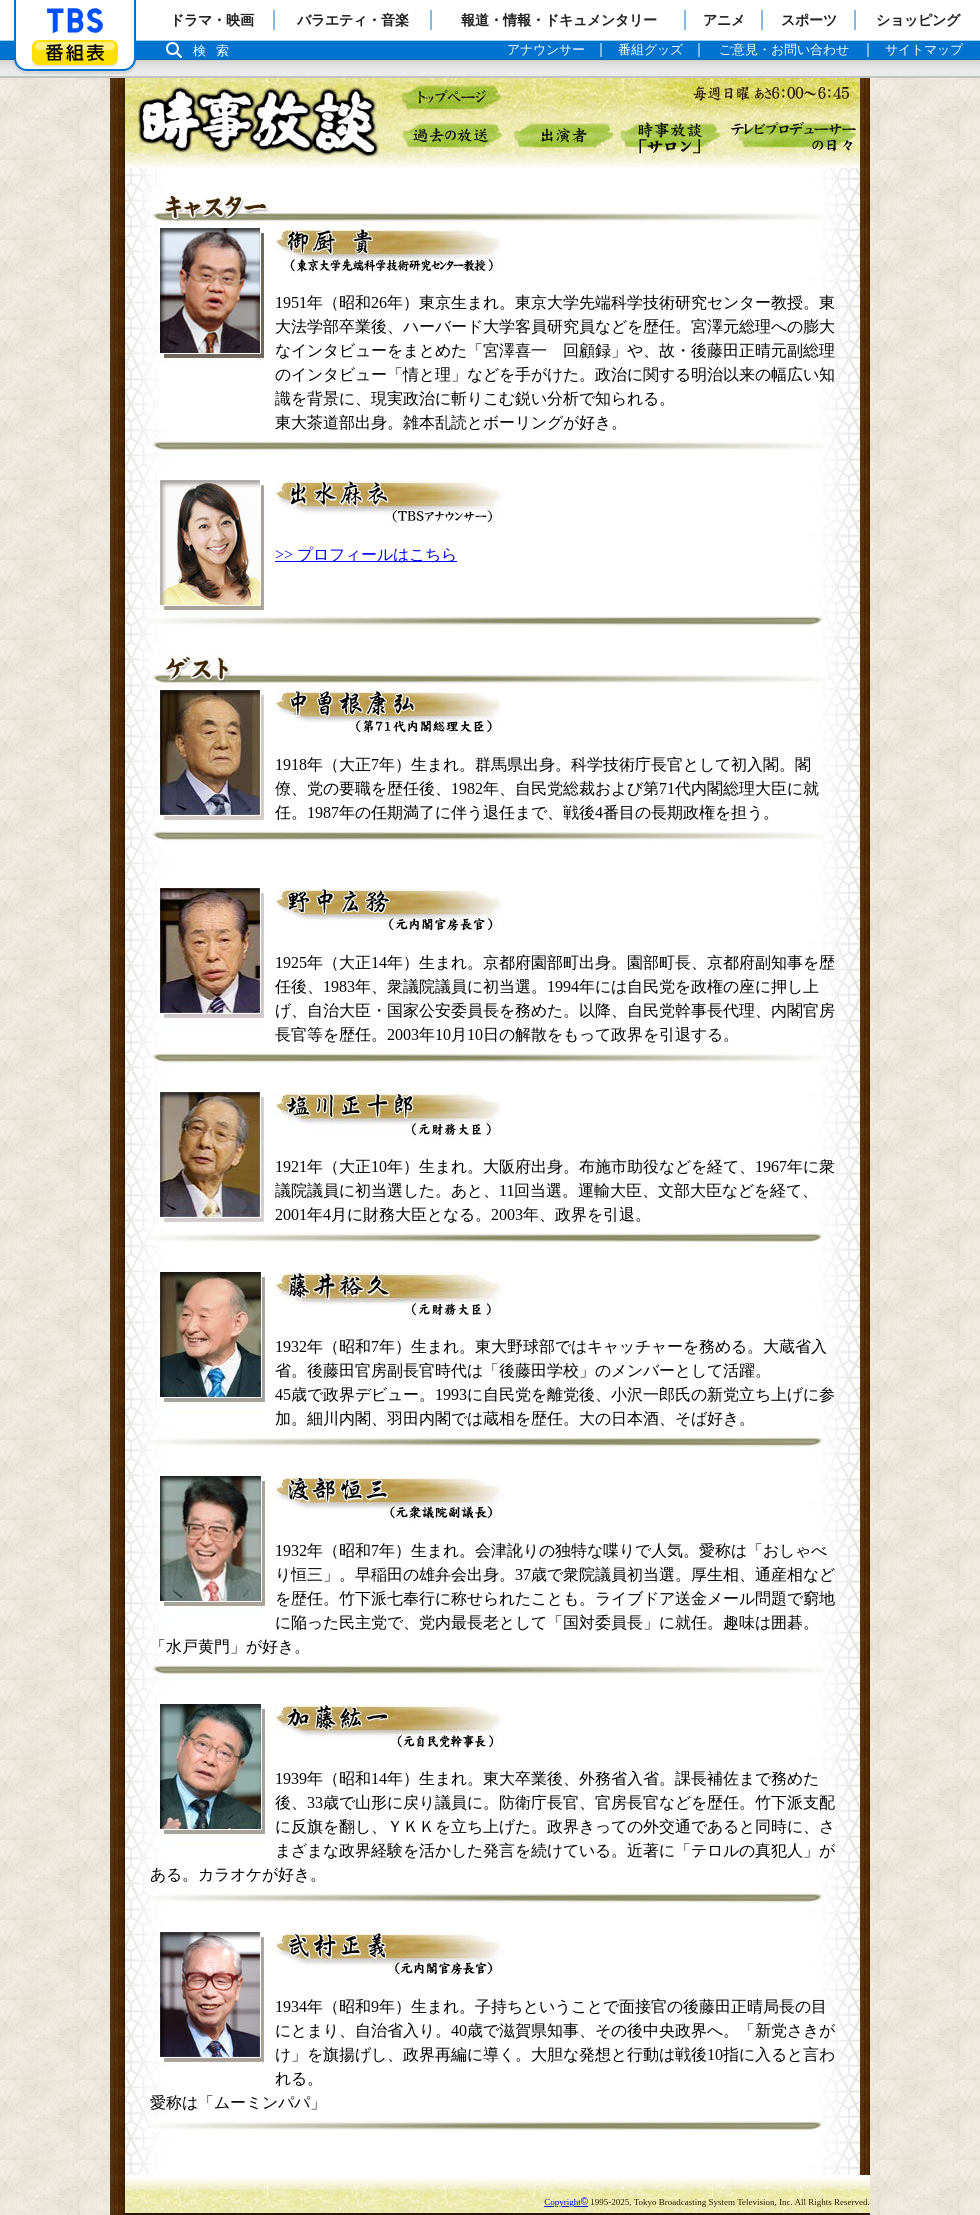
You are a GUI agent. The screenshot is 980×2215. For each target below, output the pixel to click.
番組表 (75, 52)
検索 (216, 50)
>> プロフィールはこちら (366, 554)
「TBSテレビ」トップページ (75, 21)
